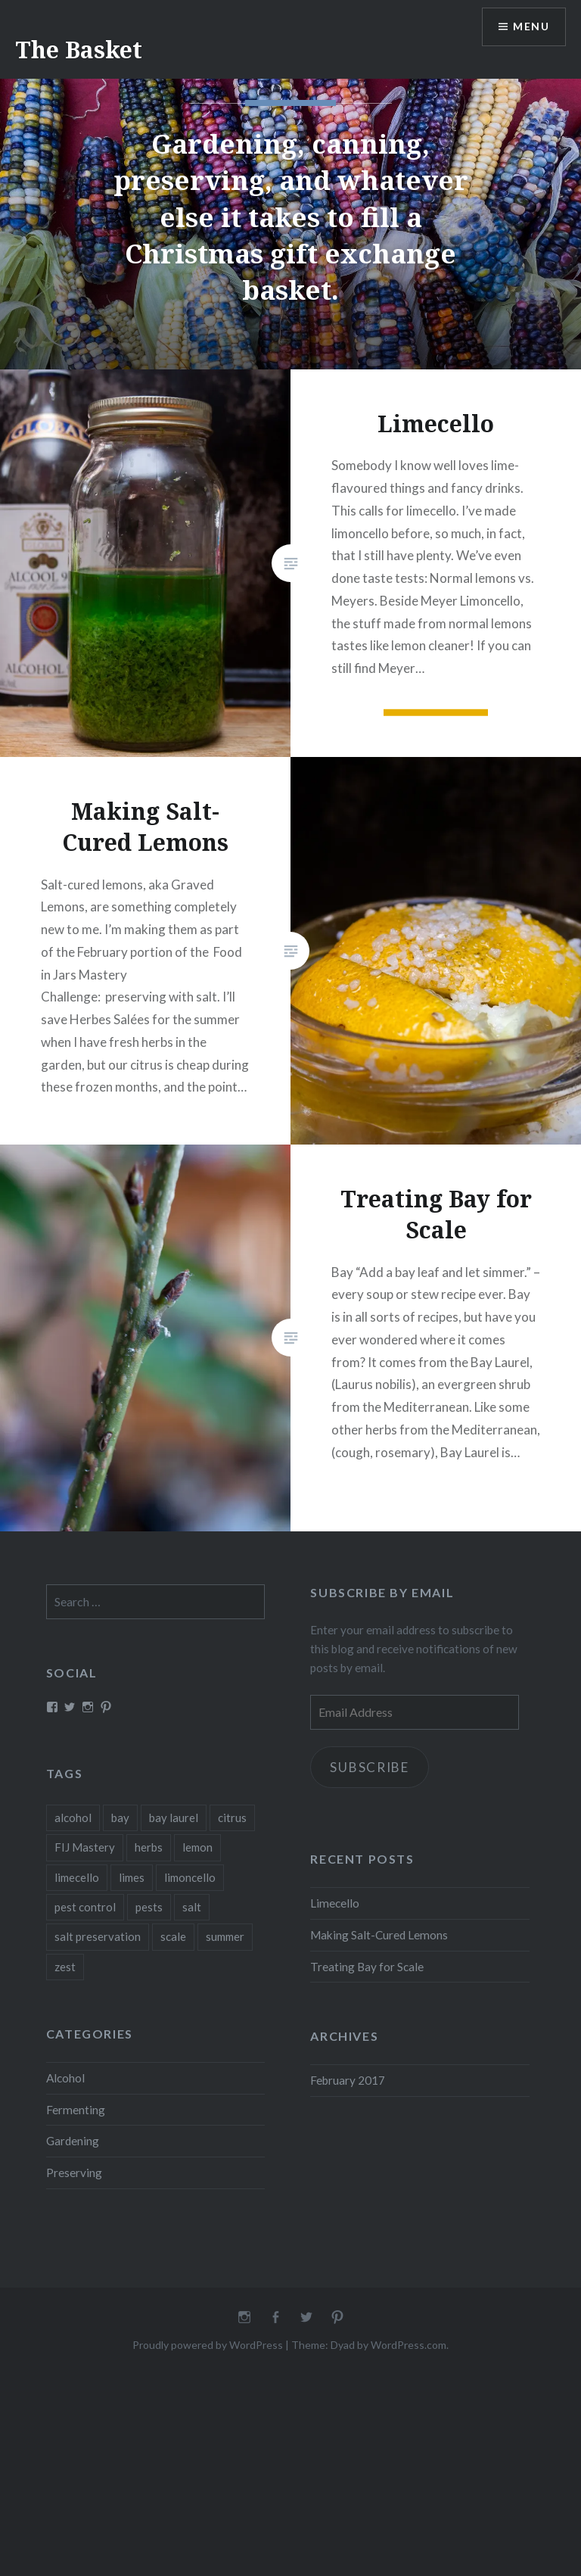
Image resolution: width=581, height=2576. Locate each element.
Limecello (334, 1903)
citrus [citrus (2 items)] (232, 1817)
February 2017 (347, 2080)
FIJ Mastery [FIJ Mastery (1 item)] (84, 1847)
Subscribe (369, 1767)
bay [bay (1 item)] (120, 1817)
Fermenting (75, 2110)
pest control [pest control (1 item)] (85, 1907)
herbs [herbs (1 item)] (149, 1847)
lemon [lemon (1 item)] (197, 1847)
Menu (531, 26)
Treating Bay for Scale (367, 1966)
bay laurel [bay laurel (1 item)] (173, 1817)
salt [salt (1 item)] (191, 1907)
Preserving (74, 2172)
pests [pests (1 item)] (149, 1907)
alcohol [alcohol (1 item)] (73, 1817)
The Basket (78, 49)
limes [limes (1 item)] (131, 1877)
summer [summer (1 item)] (225, 1936)
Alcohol (65, 2078)
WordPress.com (408, 2344)
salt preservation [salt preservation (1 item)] (97, 1936)
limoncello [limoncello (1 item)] (190, 1877)
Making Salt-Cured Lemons (379, 1935)
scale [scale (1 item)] (173, 1936)
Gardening (72, 2141)
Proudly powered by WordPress (207, 2344)
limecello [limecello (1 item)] (76, 1877)
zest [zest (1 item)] (65, 1966)
